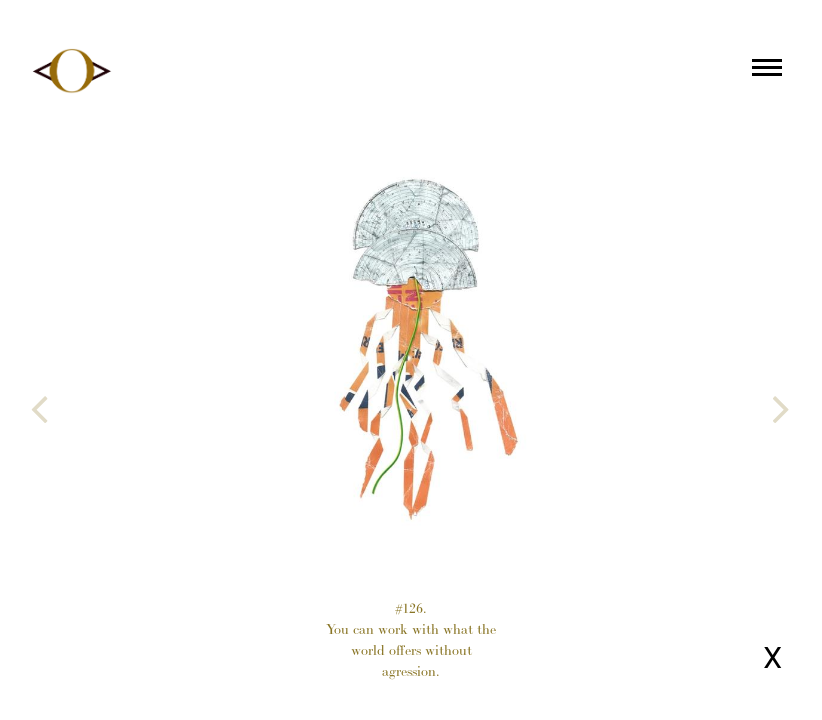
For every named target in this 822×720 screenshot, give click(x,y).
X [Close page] (772, 657)
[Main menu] (767, 71)
